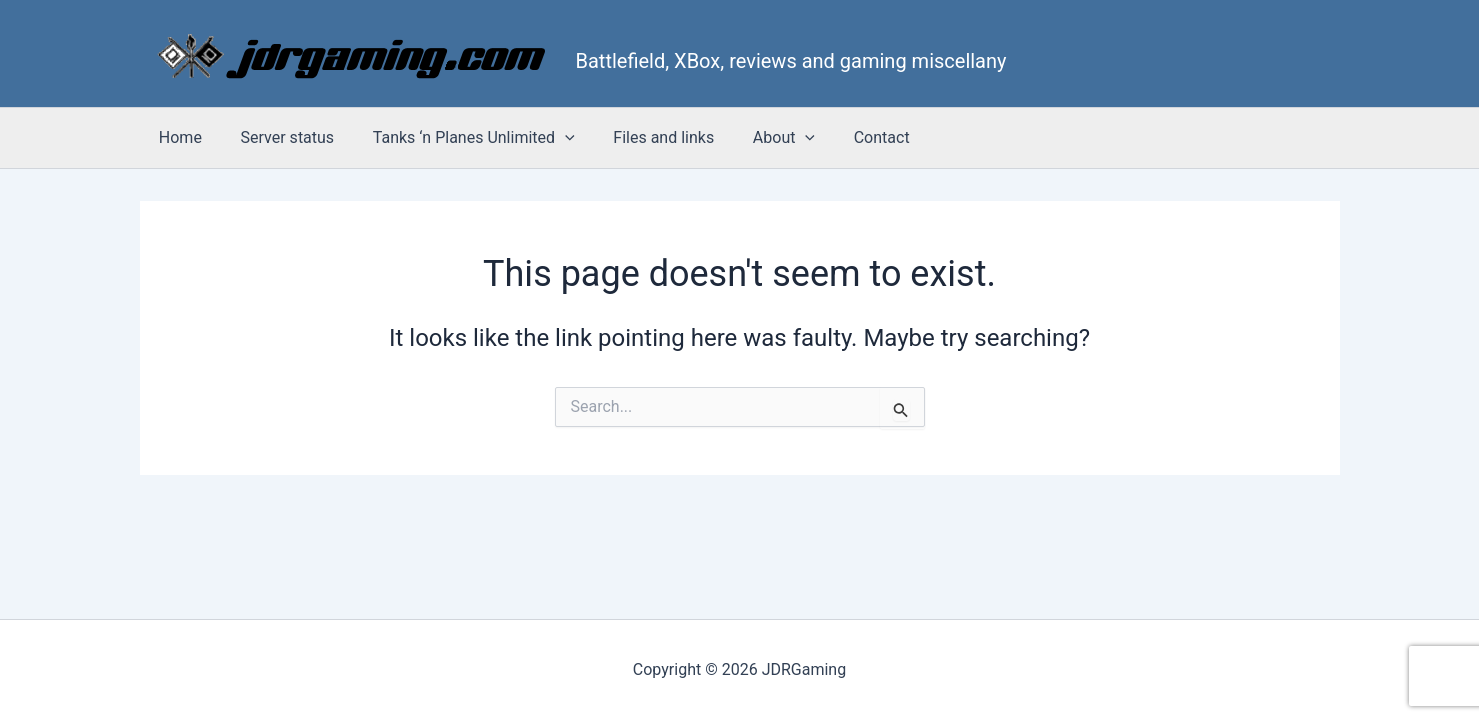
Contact (845, 137)
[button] (548, 138)
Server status (278, 137)
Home (177, 137)
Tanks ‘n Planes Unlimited (457, 138)
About (754, 138)
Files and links (640, 137)
